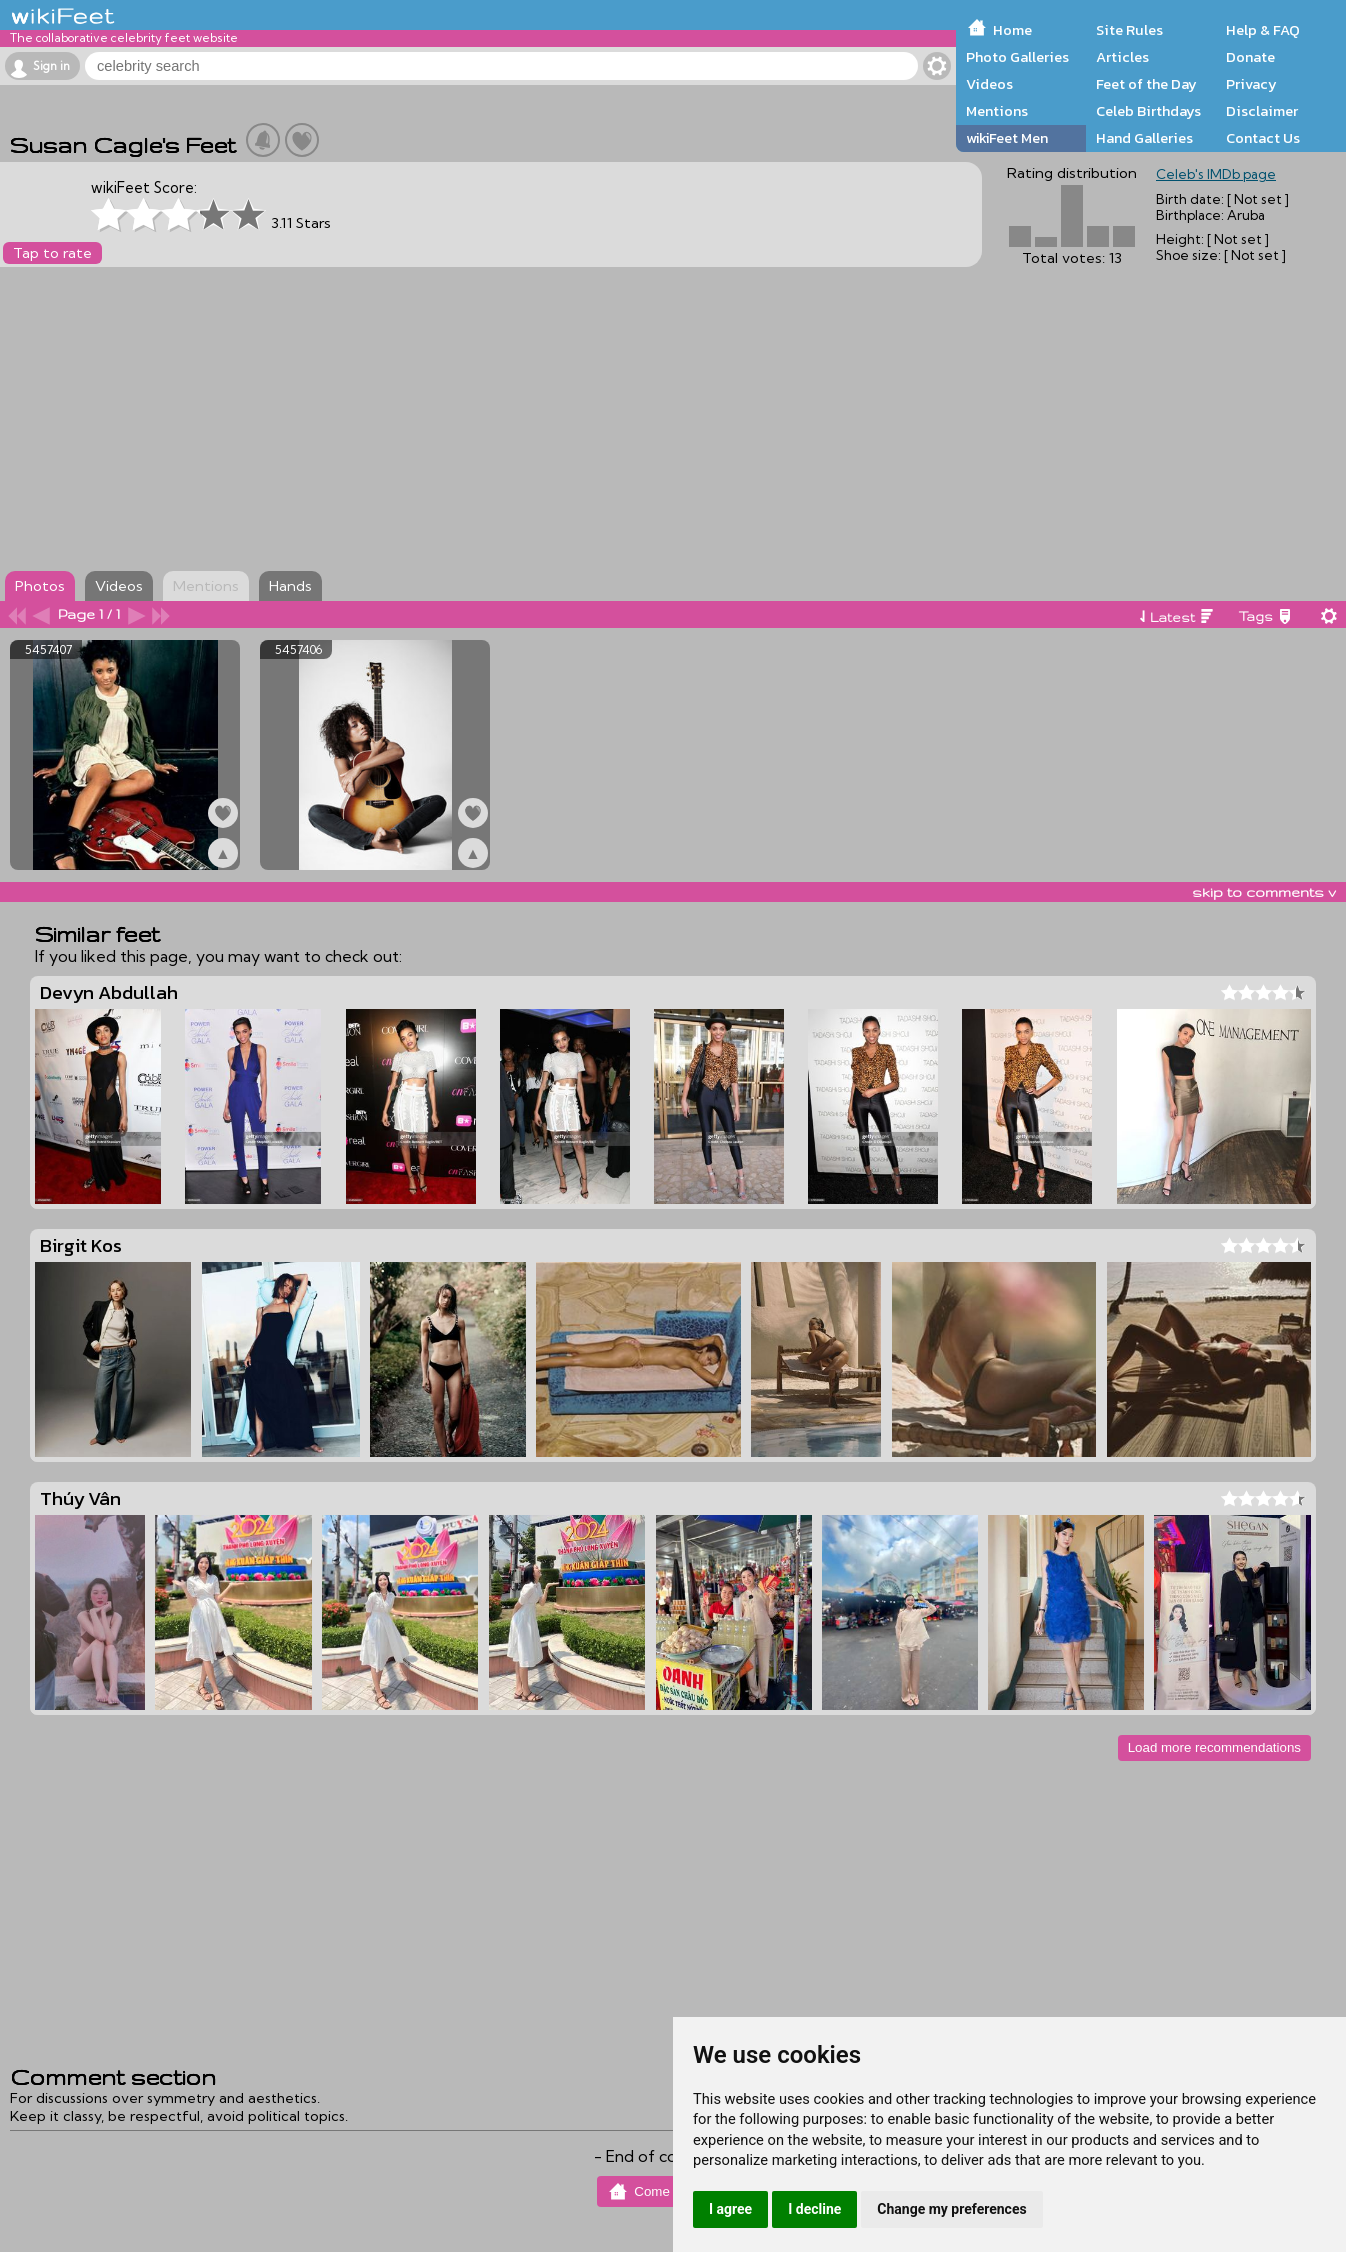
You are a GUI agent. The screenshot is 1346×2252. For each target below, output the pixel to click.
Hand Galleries (1144, 138)
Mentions (997, 111)
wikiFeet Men (1007, 138)
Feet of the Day (1146, 84)
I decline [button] (814, 2209)
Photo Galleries (1017, 57)
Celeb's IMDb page (1216, 174)
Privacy (1251, 84)
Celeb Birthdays (1148, 111)
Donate (1250, 57)
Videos (989, 84)
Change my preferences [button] (951, 2209)
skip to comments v (1264, 892)
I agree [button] (730, 2209)
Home (1012, 30)
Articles (1122, 57)
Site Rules (1129, 30)
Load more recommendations (1214, 1747)
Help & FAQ (1263, 30)
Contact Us (1263, 138)
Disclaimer (1262, 111)
